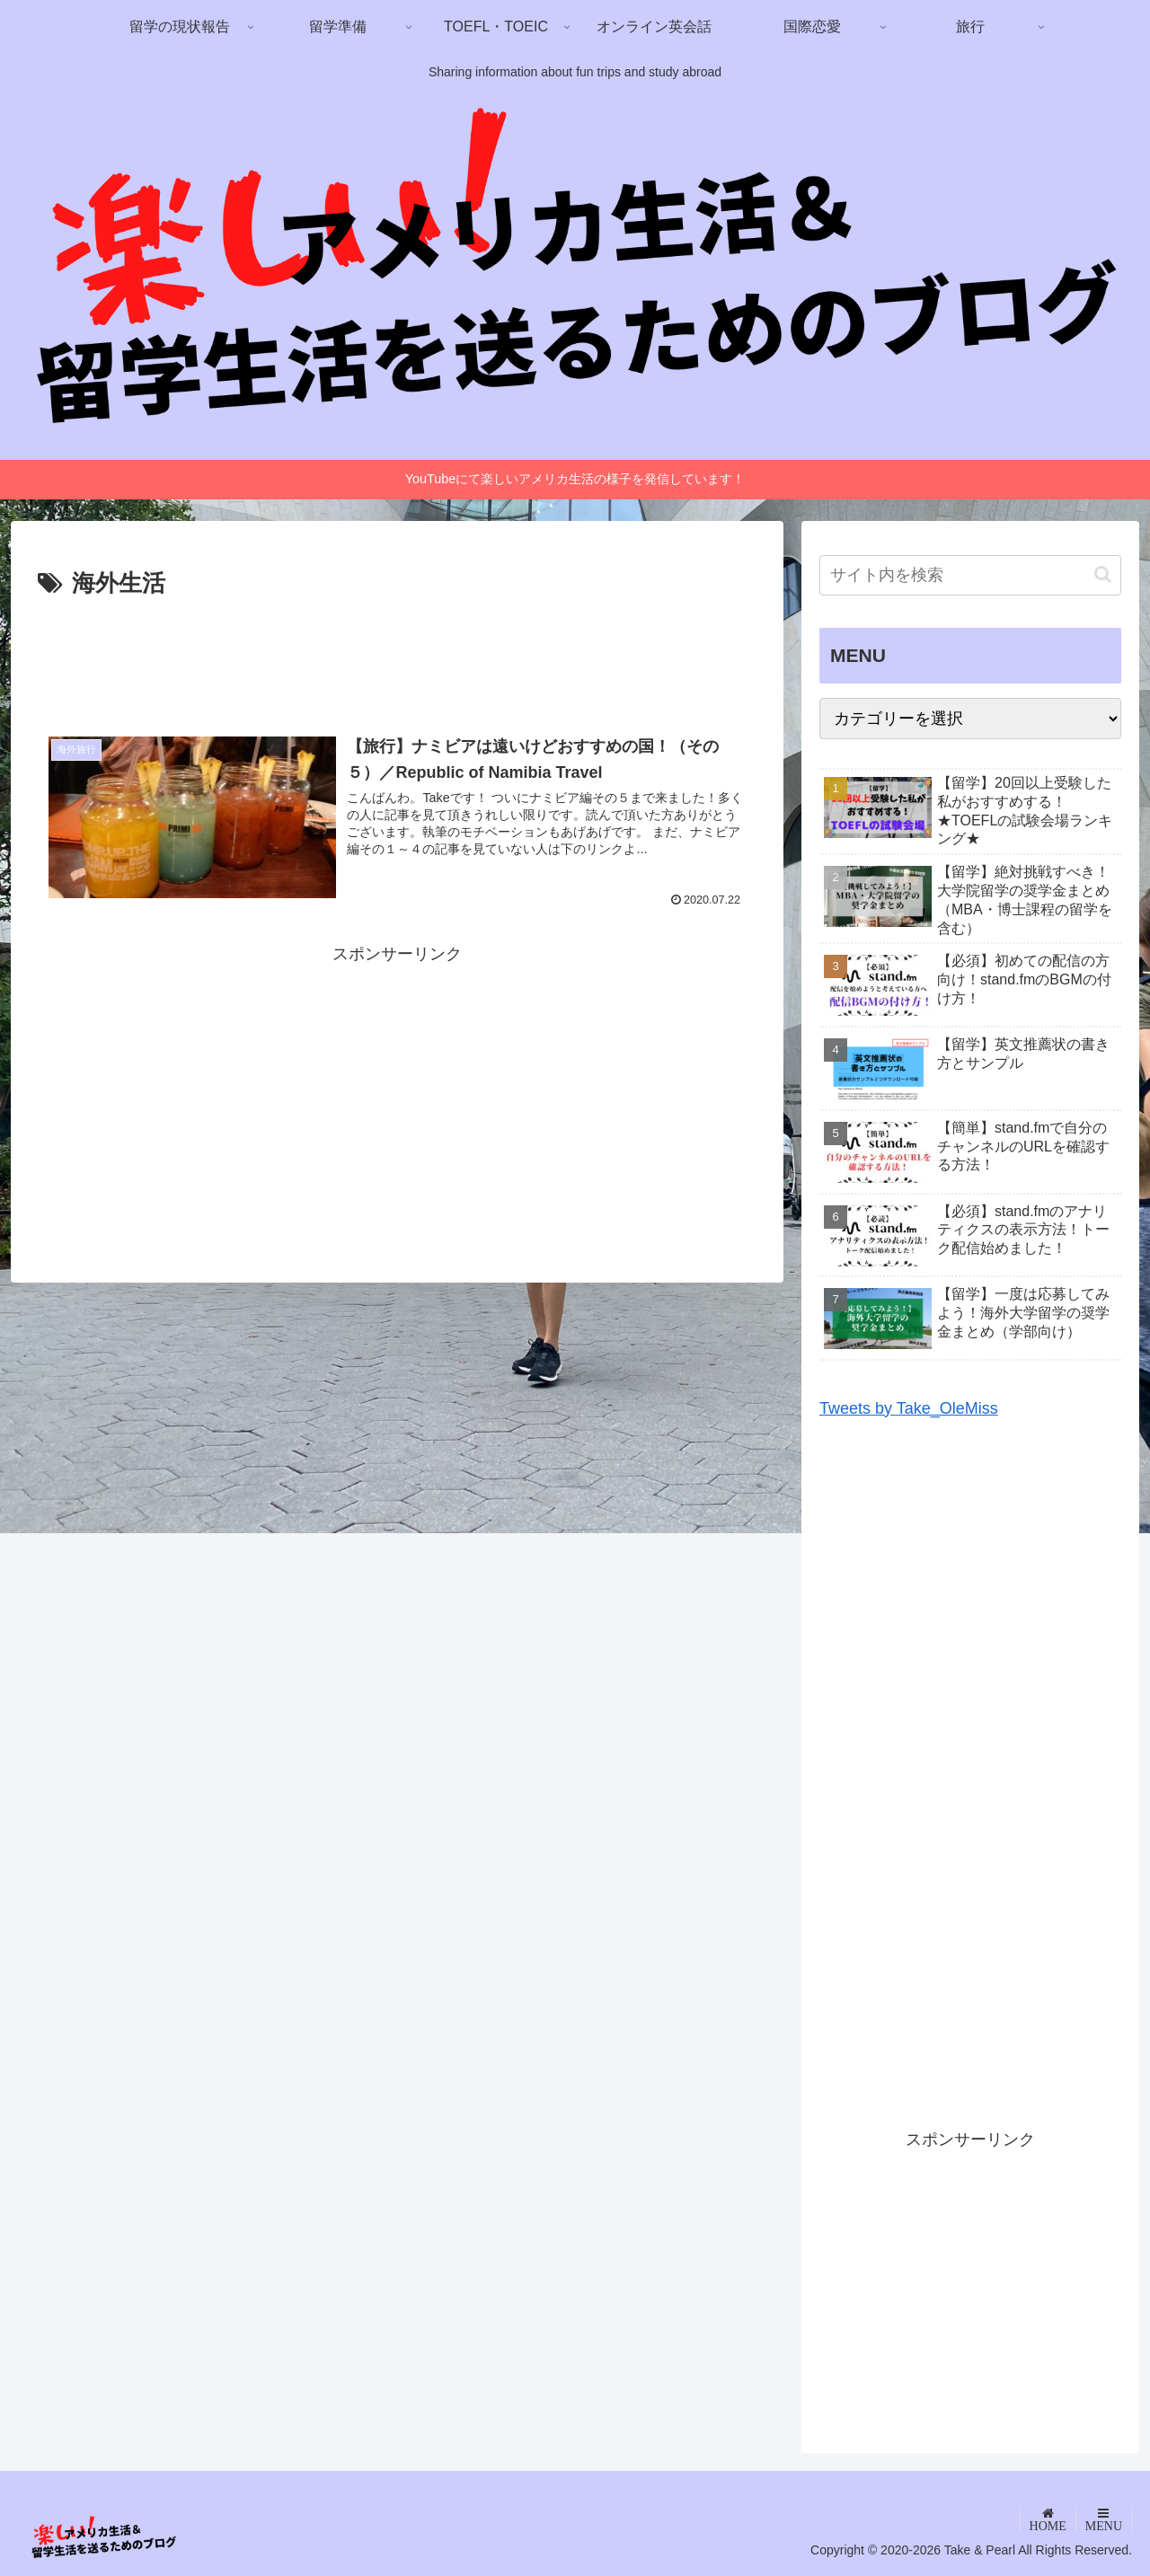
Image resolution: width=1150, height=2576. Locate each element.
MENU (1103, 2525)
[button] (1103, 574)
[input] (970, 575)
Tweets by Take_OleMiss (908, 1408)
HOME (1048, 2525)
